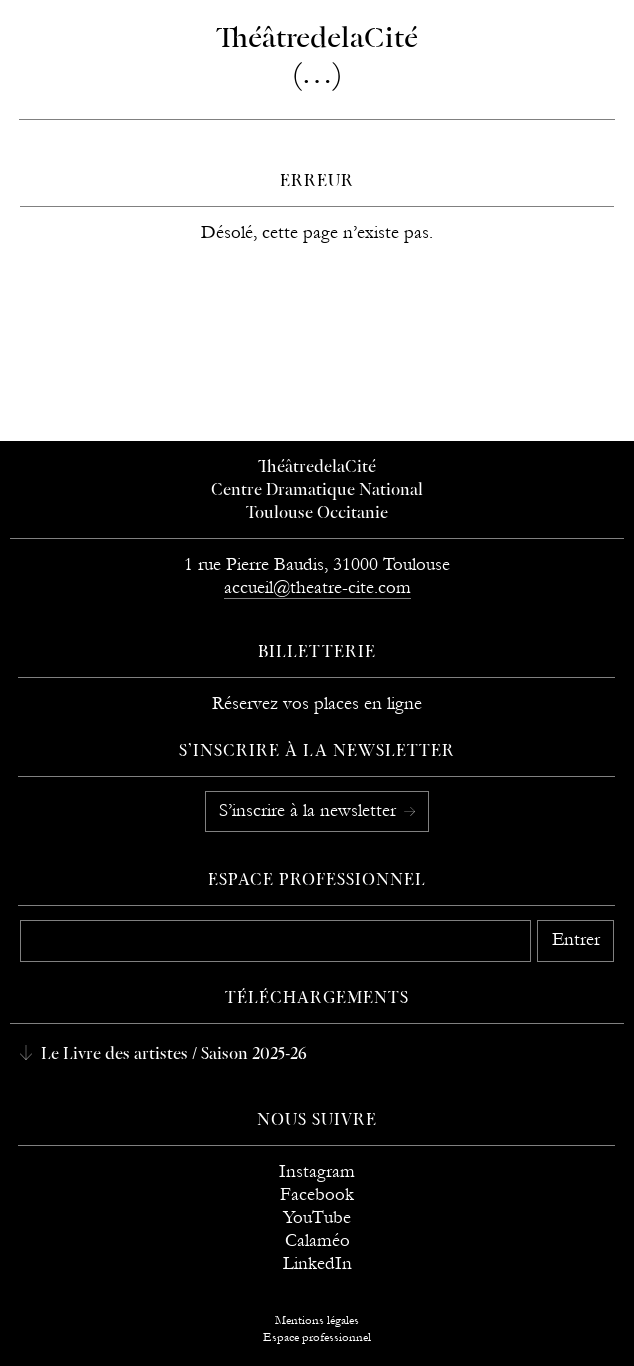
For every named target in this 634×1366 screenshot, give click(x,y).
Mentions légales (317, 1320)
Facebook (317, 1194)
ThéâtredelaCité (317, 468)
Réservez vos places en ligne (317, 703)
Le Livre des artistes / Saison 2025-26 (172, 1055)
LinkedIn (317, 1263)
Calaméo (317, 1240)
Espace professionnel (317, 881)
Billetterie (317, 653)
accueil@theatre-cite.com (317, 587)
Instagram (317, 1171)
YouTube (317, 1217)
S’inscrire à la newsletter (310, 810)
